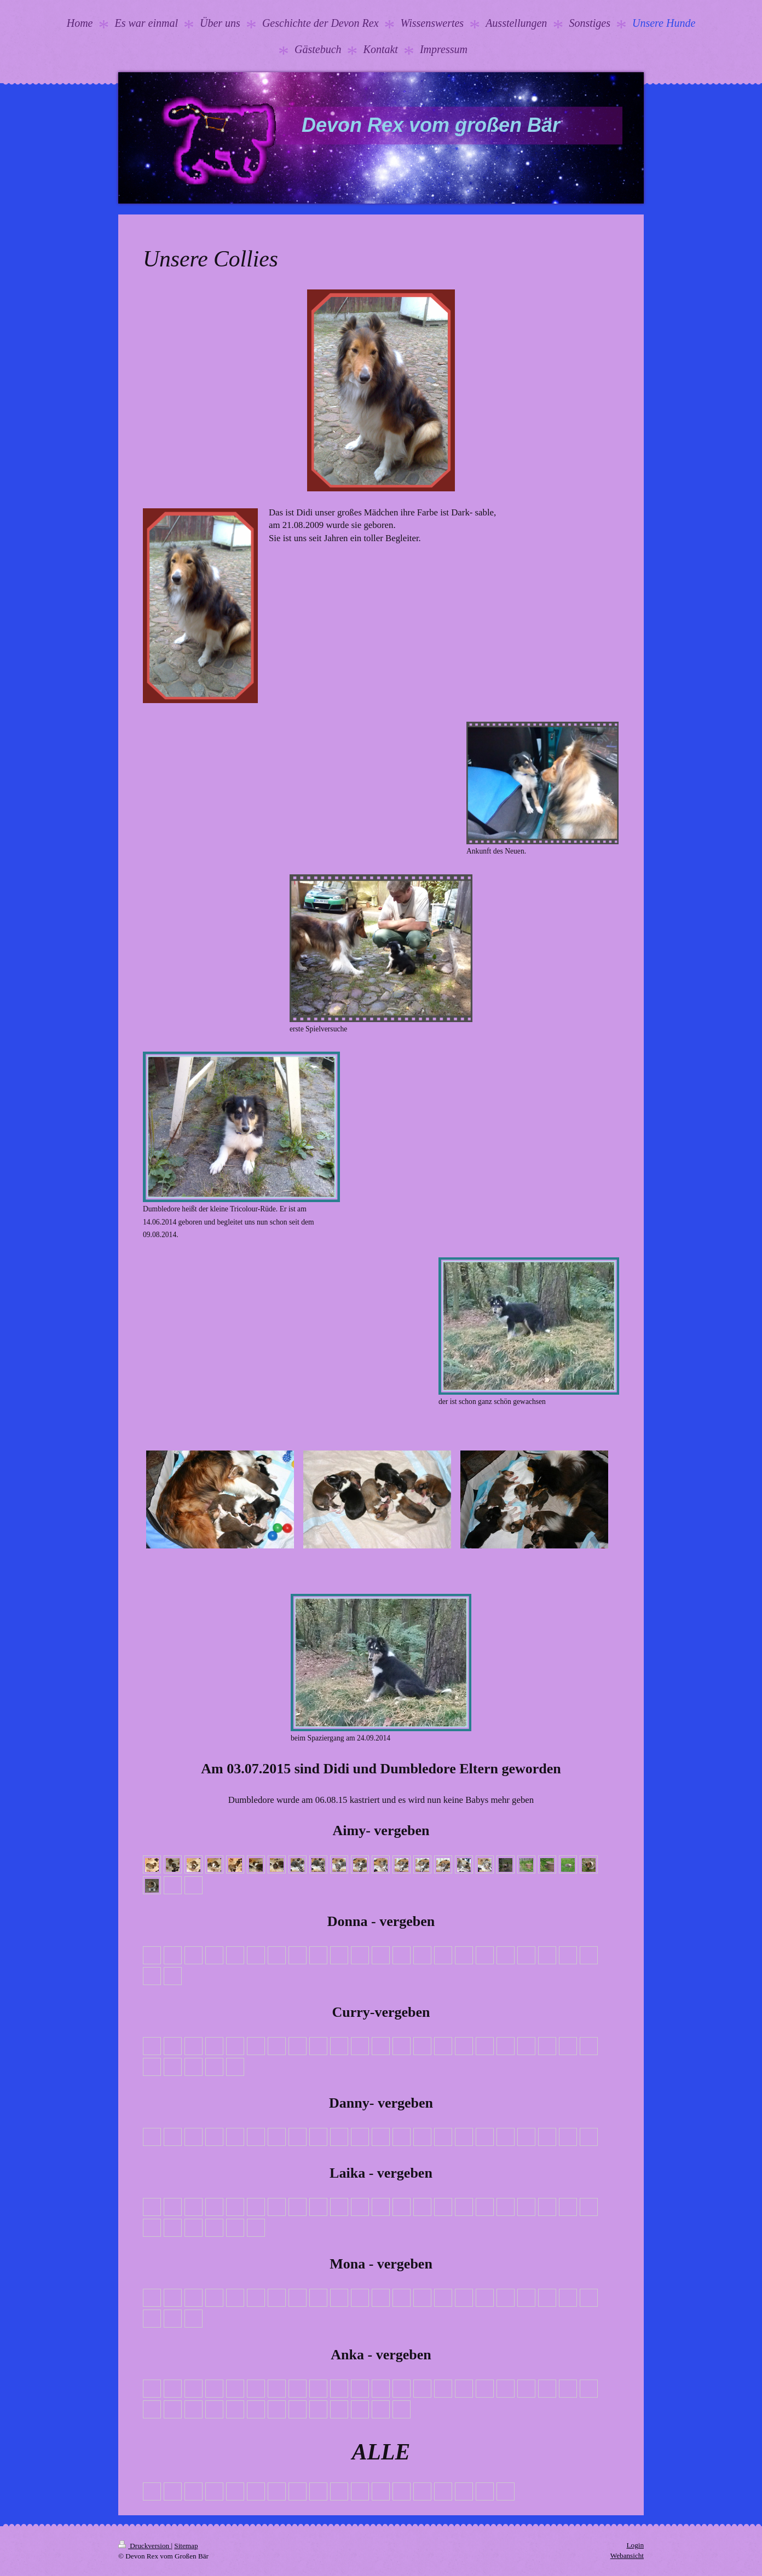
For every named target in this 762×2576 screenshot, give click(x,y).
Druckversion (144, 2546)
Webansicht (627, 2555)
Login (635, 2545)
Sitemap (186, 2546)
